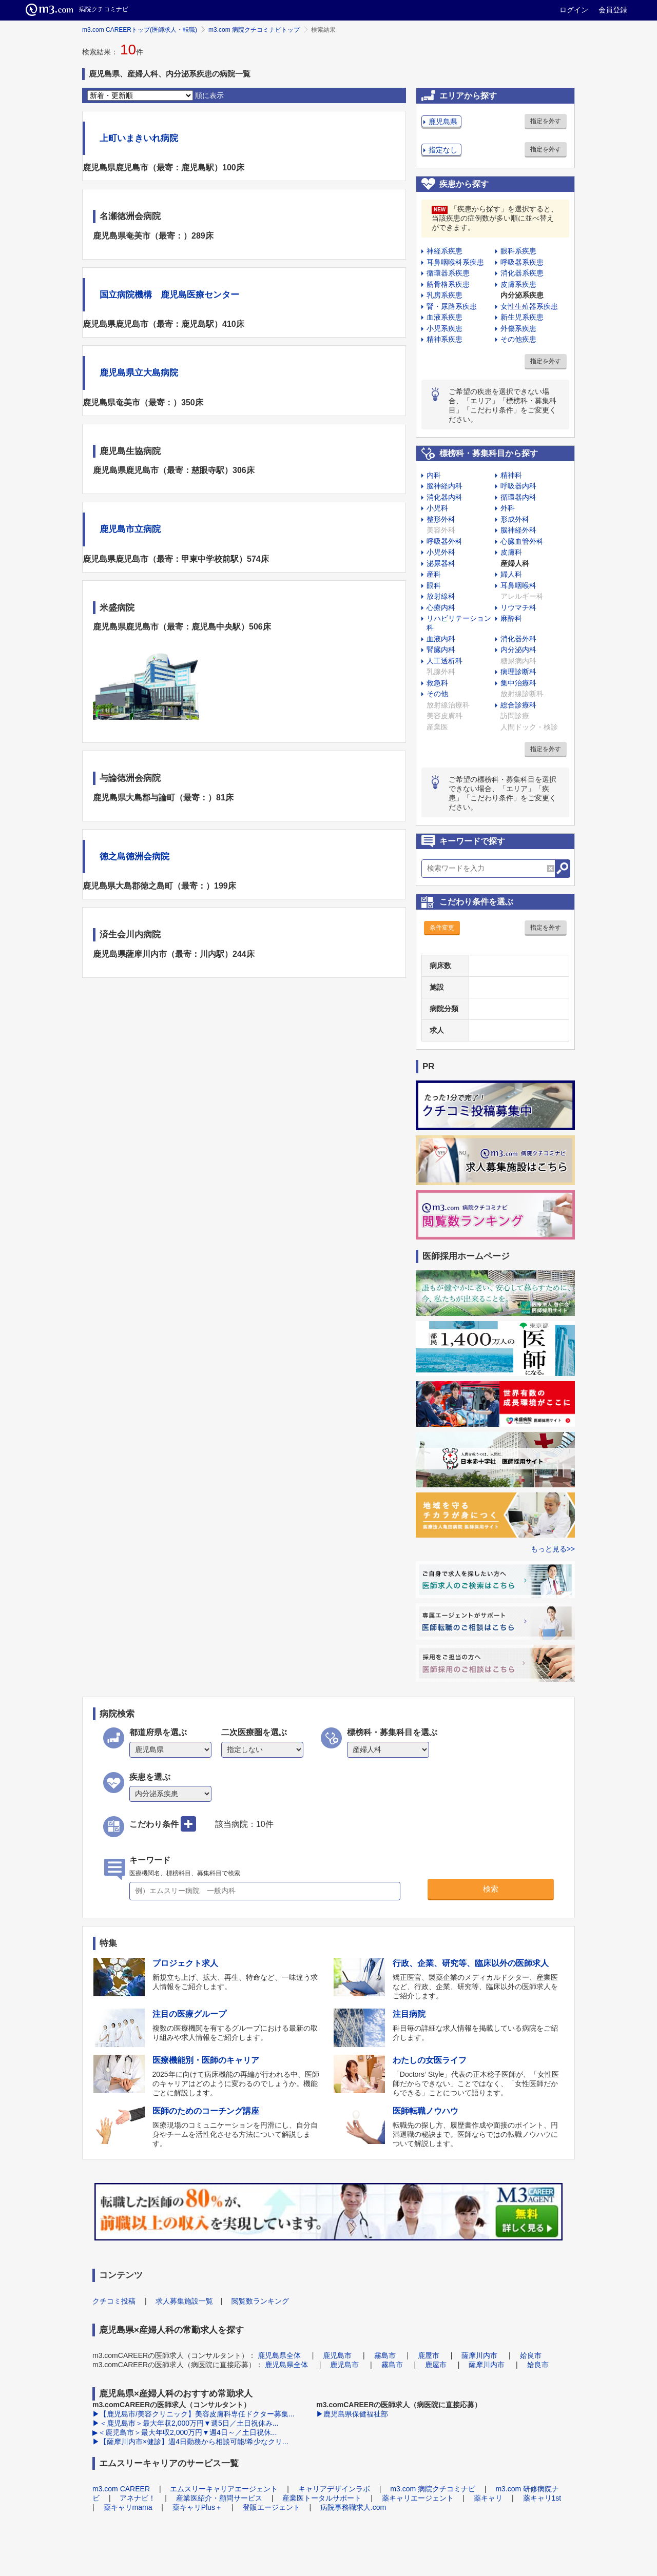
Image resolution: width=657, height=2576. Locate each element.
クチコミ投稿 (114, 2301)
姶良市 (531, 2355)
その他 (437, 694)
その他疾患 (518, 339)
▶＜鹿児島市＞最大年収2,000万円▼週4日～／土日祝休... (184, 2432)
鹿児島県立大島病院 (139, 373)
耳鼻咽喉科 (518, 585)
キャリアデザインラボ (334, 2489)
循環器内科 (518, 497)
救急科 (437, 683)
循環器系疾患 (448, 273)
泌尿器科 (441, 563)
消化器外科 (518, 639)
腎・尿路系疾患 (452, 306)
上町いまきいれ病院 (139, 138)
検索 (490, 1888)
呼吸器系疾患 (522, 262)
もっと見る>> (553, 1549)
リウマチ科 (518, 607)
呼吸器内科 (518, 486)
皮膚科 (511, 552)
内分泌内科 (518, 649)
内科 (434, 475)
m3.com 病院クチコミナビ (432, 2489)
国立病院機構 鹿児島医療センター (169, 295)
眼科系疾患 (518, 251)
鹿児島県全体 (279, 2355)
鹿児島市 (337, 2355)
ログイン (573, 10)
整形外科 (441, 519)
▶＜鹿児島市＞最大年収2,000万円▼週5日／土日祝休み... (185, 2423)
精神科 (511, 475)
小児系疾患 (444, 328)
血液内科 (441, 639)
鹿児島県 (443, 121)
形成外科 (514, 519)
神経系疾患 (444, 251)
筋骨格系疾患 (448, 284)
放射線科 (441, 596)
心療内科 (441, 607)
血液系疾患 (444, 317)
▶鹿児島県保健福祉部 (352, 2414)
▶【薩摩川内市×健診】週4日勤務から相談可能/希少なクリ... (190, 2441)
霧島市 (385, 2355)
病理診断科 (518, 671)
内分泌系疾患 (522, 295)
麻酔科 (511, 618)
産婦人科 (514, 563)
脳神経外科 (518, 530)
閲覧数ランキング (260, 2301)
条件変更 (442, 927)
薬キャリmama (128, 2507)
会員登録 (612, 10)
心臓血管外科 (522, 541)
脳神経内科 (444, 486)
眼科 (434, 585)
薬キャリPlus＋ (197, 2507)
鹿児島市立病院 (130, 529)
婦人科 (511, 574)
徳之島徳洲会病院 (134, 856)
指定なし (443, 150)
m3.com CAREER (121, 2489)
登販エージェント (271, 2507)
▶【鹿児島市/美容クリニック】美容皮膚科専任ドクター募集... (193, 2414)
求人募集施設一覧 (184, 2301)
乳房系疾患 (444, 295)
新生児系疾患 (522, 317)
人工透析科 (444, 661)
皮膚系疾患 (518, 284)
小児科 (437, 508)
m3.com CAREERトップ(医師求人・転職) (139, 29)
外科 (507, 508)
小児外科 (441, 552)
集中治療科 (518, 683)
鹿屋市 (428, 2355)
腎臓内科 (441, 649)
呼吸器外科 (444, 541)
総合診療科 (518, 705)
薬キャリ (488, 2498)
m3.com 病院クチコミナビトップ (254, 29)
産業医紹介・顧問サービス (219, 2498)
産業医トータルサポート (321, 2498)
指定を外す (545, 121)
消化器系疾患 (522, 273)
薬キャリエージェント (418, 2498)
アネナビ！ (138, 2498)
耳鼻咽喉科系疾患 (455, 262)
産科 (434, 574)
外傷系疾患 (518, 328)
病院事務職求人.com (353, 2507)
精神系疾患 (444, 339)
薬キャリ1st (542, 2498)
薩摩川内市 (479, 2355)
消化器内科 (444, 497)
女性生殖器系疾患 (529, 306)
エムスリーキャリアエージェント (224, 2489)
